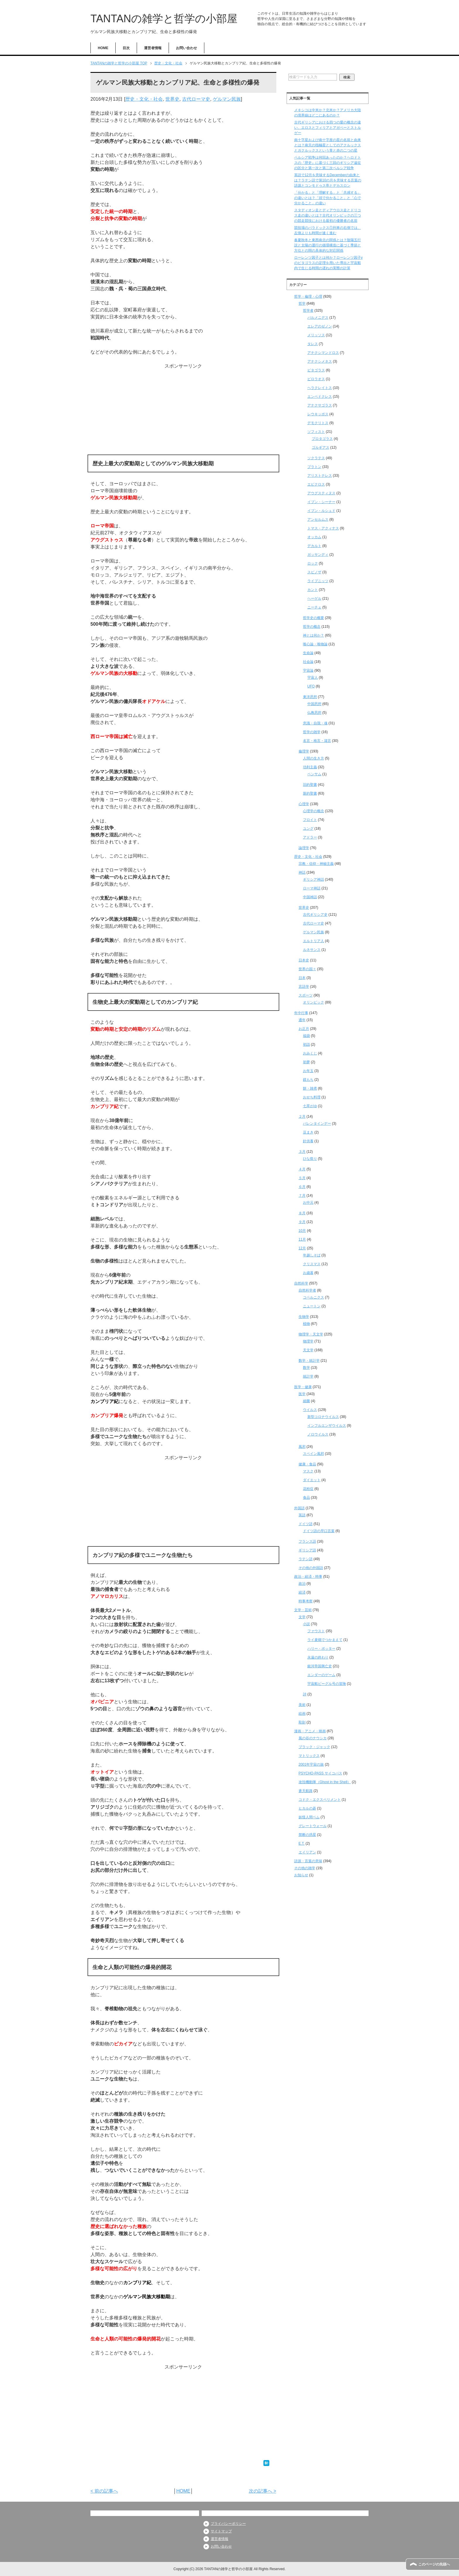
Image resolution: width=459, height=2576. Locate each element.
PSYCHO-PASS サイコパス (320, 1773)
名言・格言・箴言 (317, 741)
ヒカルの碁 (307, 1808)
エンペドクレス (319, 397)
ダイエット (312, 1480)
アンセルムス (317, 519)
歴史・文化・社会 (144, 99)
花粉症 (308, 1489)
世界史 (172, 99)
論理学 (304, 848)
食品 (306, 1497)
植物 (306, 1324)
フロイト (310, 820)
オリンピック (313, 1002)
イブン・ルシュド (321, 511)
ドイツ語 (306, 1524)
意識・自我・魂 (315, 723)
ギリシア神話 (313, 879)
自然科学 (301, 1283)
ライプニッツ (317, 581)
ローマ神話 (312, 888)
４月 (302, 1169)
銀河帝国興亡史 (319, 1666)
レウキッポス (317, 414)
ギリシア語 (307, 1550)
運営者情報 (153, 48)
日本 (302, 978)
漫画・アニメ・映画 (310, 1731)
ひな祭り (310, 1159)
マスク (308, 1471)
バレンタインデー (317, 1123)
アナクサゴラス (319, 405)
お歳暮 (308, 1273)
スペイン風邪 (313, 1454)
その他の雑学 (304, 1868)
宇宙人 (312, 677)
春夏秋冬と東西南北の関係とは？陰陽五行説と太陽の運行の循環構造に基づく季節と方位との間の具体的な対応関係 (327, 245)
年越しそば (312, 1255)
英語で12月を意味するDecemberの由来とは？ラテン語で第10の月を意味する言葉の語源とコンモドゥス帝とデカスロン (327, 180)
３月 (302, 1152)
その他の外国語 (311, 1568)
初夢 (306, 1062)
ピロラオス (316, 379)
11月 (302, 1239)
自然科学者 (307, 1290)
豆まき (308, 1132)
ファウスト (316, 1631)
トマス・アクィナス (323, 528)
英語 (302, 1515)
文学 (302, 1617)
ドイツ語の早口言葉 (319, 1531)
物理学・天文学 (311, 1334)
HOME (103, 48)
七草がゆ (310, 1106)
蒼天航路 (306, 1791)
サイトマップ (221, 2531)
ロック (312, 563)
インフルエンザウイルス (326, 1426)
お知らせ (301, 1875)
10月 (302, 1231)
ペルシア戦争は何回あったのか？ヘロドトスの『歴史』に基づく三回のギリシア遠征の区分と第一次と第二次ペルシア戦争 (327, 162)
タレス (312, 344)
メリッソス (316, 335)
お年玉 (308, 1071)
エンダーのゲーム (321, 1675)
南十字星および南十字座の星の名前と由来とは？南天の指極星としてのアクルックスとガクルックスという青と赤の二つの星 (327, 145)
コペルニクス (313, 1297)
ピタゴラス (316, 370)
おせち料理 (312, 1097)
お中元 (308, 1202)
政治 (302, 1584)
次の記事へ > (262, 2490)
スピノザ (314, 572)
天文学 (308, 1350)
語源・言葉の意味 (308, 1861)
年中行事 (301, 1013)
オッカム (314, 537)
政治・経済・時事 (308, 1577)
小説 (306, 1624)
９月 (302, 1222)
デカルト (314, 546)
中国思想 (314, 704)
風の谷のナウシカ (313, 1738)
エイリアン (307, 1852)
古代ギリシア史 (315, 915)
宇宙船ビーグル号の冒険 (326, 1684)
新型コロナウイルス (323, 1417)
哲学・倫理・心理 (308, 296)
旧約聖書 (310, 785)
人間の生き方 (313, 758)
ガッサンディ (317, 555)
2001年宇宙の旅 (311, 1764)
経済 (302, 1592)
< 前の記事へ (104, 2490)
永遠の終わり (317, 1657)
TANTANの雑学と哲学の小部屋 (163, 19)
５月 (302, 1178)
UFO (311, 686)
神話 (302, 872)
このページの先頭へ (434, 2564)
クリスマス (312, 1264)
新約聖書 (310, 793)
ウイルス (310, 1410)
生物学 (304, 1317)
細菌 (306, 1401)
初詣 (306, 1044)
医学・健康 (303, 1387)
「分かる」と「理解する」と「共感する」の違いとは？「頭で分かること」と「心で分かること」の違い (327, 198)
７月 (302, 1195)
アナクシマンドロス (323, 353)
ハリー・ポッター (321, 1649)
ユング (308, 828)
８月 (302, 1213)
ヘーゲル (314, 598)
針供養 (308, 1141)
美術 (302, 1705)
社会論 (308, 662)
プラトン (314, 467)
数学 (306, 1368)
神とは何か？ (313, 635)
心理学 (304, 804)
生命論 (308, 653)
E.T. (302, 1843)
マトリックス (309, 1756)
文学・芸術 (303, 1610)
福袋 (306, 1036)
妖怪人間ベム (309, 1817)
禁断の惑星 (307, 1835)
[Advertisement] (183, 411)
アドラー (310, 837)
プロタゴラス (322, 439)
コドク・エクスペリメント (320, 1800)
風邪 (302, 1447)
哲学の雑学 (312, 732)
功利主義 (310, 767)
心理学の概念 (313, 811)
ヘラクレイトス (319, 388)
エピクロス (316, 484)
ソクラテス (316, 458)
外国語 (299, 1508)
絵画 (302, 1713)
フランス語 (307, 1541)
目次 (126, 48)
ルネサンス (312, 950)
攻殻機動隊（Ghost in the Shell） (325, 1782)
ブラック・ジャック (314, 1747)
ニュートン (312, 1306)
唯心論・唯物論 (315, 644)
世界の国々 (307, 969)
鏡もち (308, 1080)
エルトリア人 (313, 941)
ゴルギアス (320, 447)
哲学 (302, 303)
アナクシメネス (319, 361)
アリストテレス (319, 476)
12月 (302, 1248)
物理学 (308, 1341)
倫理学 (304, 751)
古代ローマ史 (196, 99)
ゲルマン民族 (227, 99)
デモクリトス (317, 423)
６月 (302, 1187)
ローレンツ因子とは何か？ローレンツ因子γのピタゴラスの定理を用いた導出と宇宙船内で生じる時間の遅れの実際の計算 (328, 262)
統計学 (308, 1376)
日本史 (304, 960)
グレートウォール (313, 1826)
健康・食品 (307, 1464)
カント (312, 590)
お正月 (304, 1029)
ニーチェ (314, 607)
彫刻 (302, 1722)
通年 (302, 1020)
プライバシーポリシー (228, 2524)
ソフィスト (316, 432)
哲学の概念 (312, 627)
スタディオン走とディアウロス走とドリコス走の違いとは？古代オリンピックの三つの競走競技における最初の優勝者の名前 (327, 215)
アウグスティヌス (321, 493)
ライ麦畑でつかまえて (324, 1640)
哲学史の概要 (313, 618)
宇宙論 (308, 670)
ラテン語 (306, 1559)
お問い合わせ (186, 48)
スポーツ (306, 995)
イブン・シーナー (321, 502)
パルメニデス (317, 317)
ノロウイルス (317, 1434)
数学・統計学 (309, 1361)
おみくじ (310, 1053)
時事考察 (306, 1601)
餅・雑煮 (310, 1088)
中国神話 (310, 897)
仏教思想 (314, 713)
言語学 (304, 987)
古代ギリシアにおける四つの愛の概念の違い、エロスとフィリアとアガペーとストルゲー (327, 127)
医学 (302, 1394)
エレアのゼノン (319, 326)
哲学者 (308, 310)
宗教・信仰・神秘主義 (316, 864)
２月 (302, 1116)
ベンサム (314, 774)
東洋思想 (310, 697)
